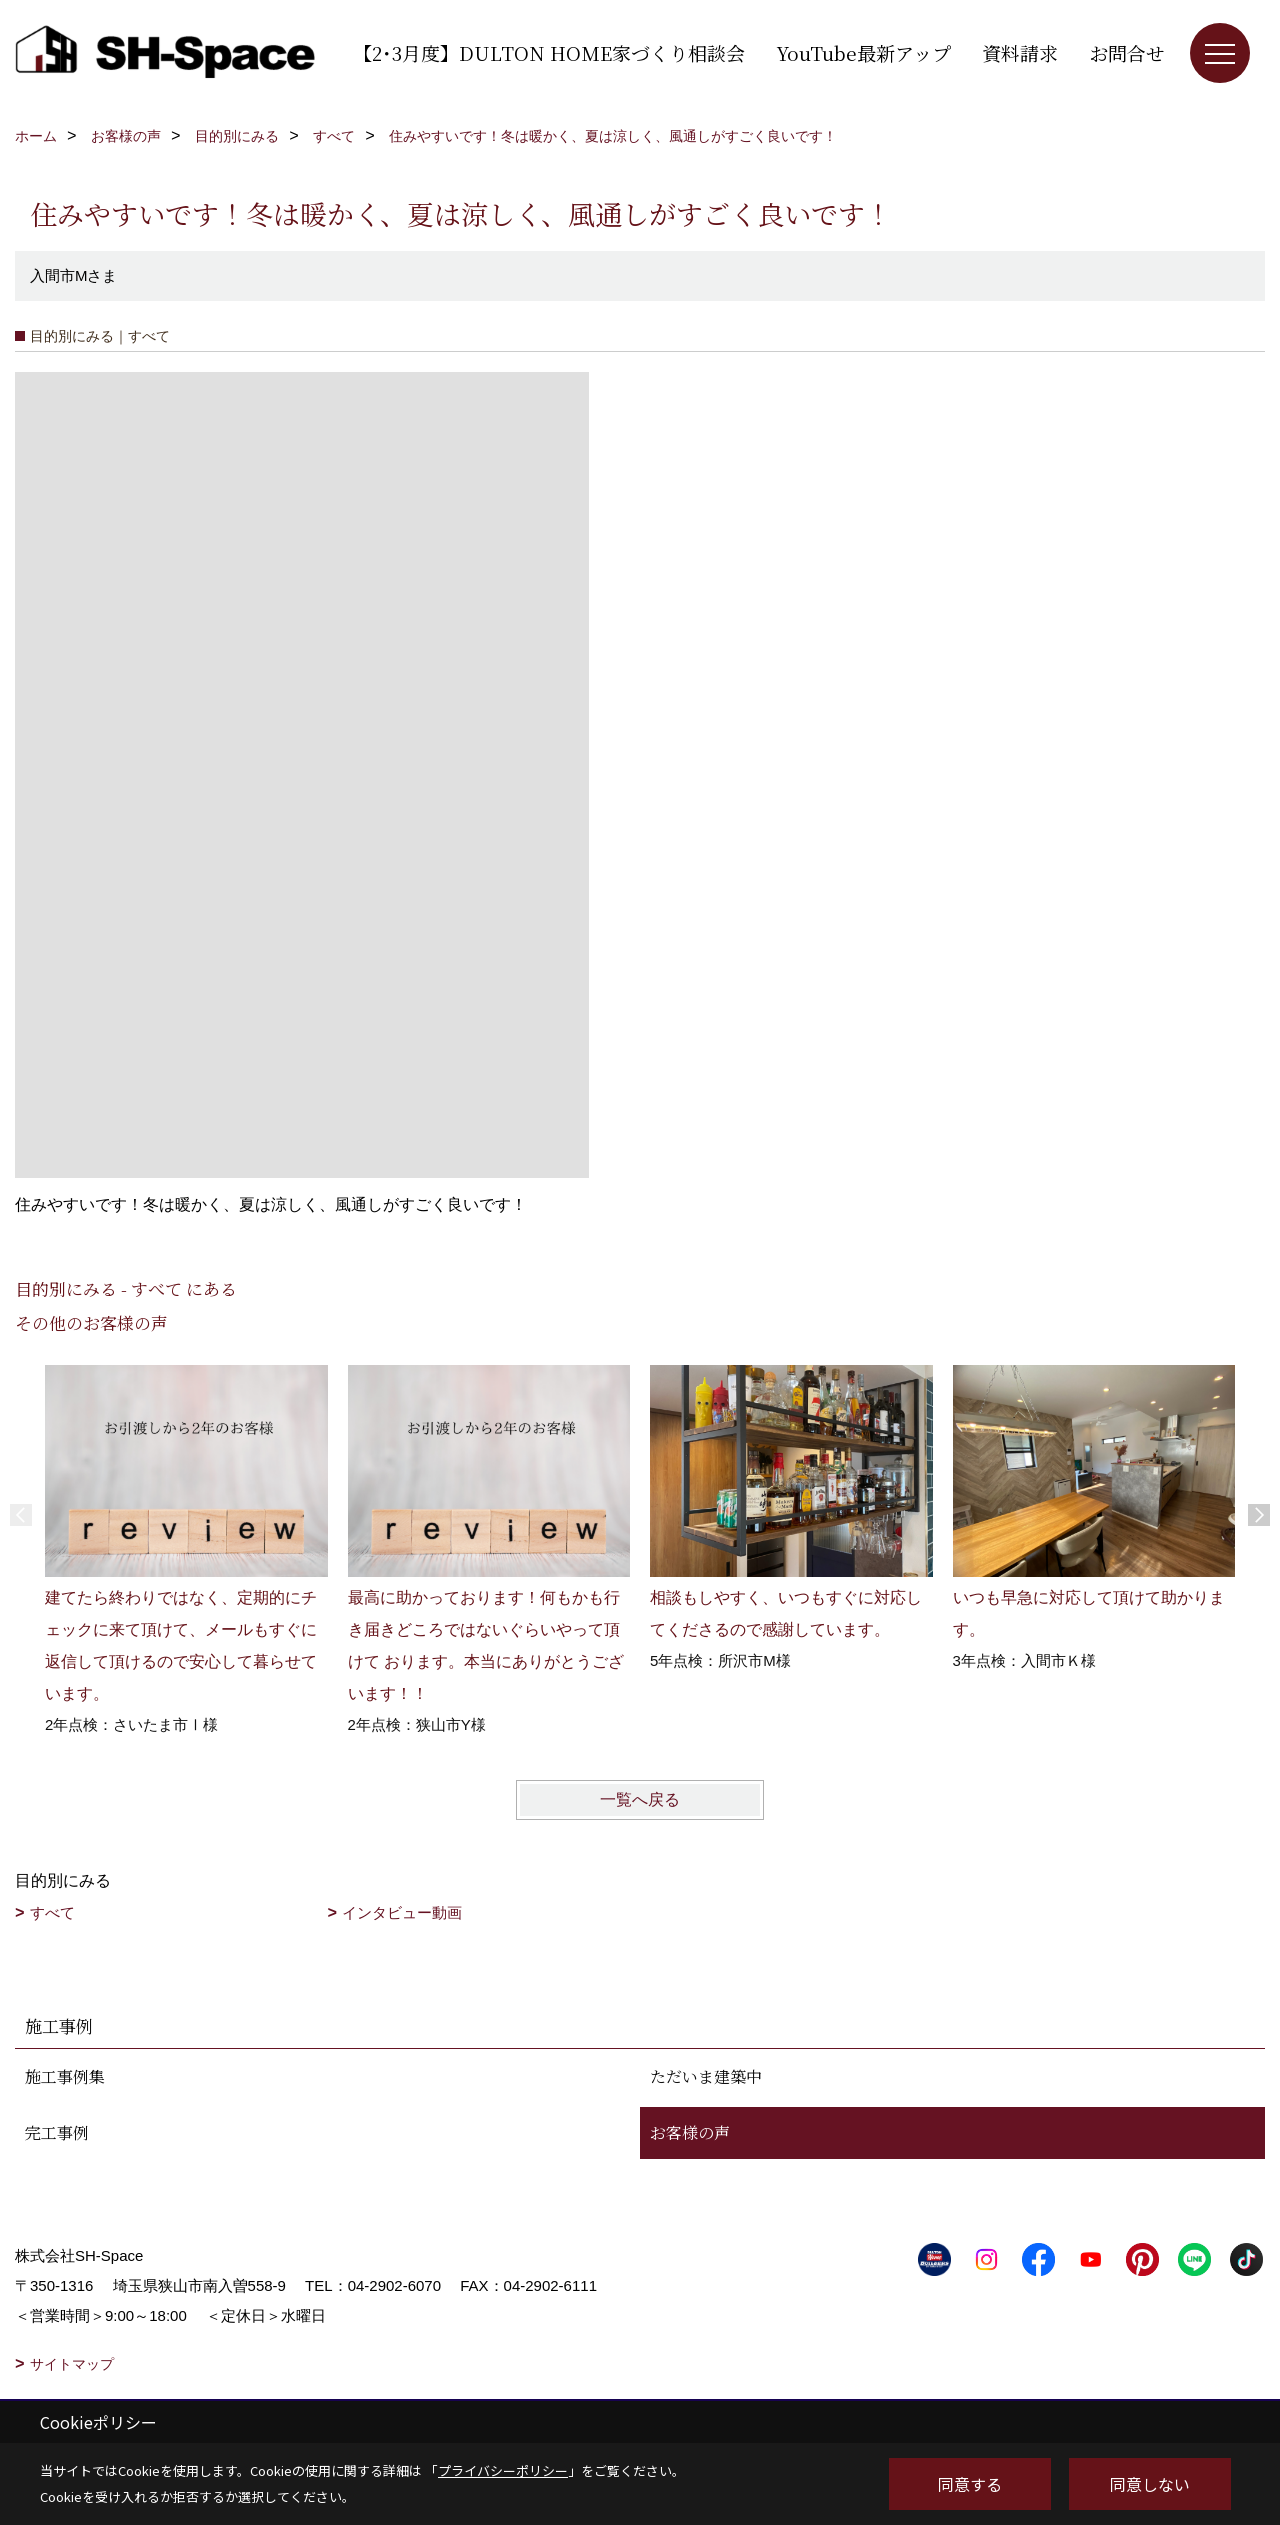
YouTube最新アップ (863, 52)
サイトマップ (72, 2364)
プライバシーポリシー (503, 2470)
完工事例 (57, 2132)
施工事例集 (65, 2076)
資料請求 (1020, 52)
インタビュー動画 (402, 1912)
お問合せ (1127, 52)
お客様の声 (690, 2132)
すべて (52, 1912)
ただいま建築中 (706, 2076)
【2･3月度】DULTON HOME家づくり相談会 (549, 52)
